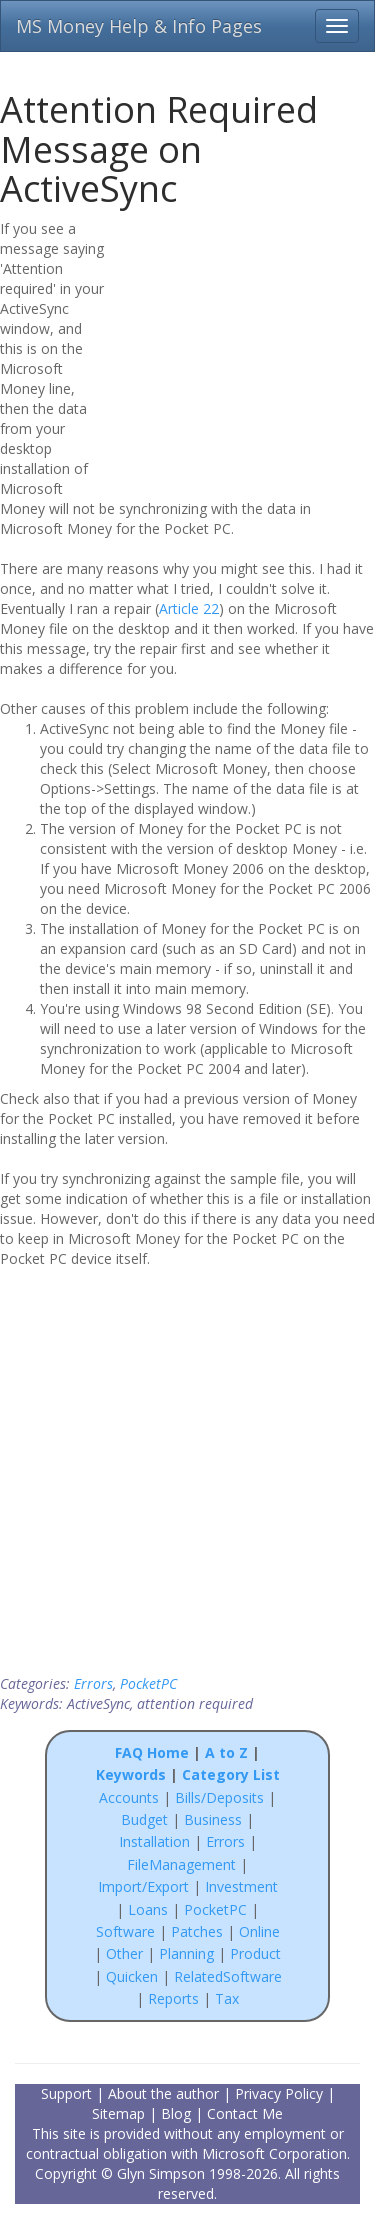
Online (259, 1931)
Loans (148, 1909)
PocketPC (148, 1683)
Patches (197, 1931)
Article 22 (189, 608)
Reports (173, 1998)
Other (124, 1953)
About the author (163, 2093)
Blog (176, 2113)
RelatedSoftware (228, 1976)
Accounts (129, 1797)
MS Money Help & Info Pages (139, 26)
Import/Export (143, 1886)
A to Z (226, 1752)
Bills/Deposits (219, 1797)
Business (215, 1819)
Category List (231, 1774)
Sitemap (118, 2113)
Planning (186, 1953)
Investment (241, 1886)
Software (125, 1931)
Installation (156, 1841)
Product (255, 1953)
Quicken (132, 1976)
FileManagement (181, 1864)
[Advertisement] (247, 347)
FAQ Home (152, 1752)
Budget (144, 1819)
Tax (227, 1998)
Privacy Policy (279, 2093)
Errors (93, 1683)
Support (66, 2093)
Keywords (131, 1774)
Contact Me (245, 2113)
